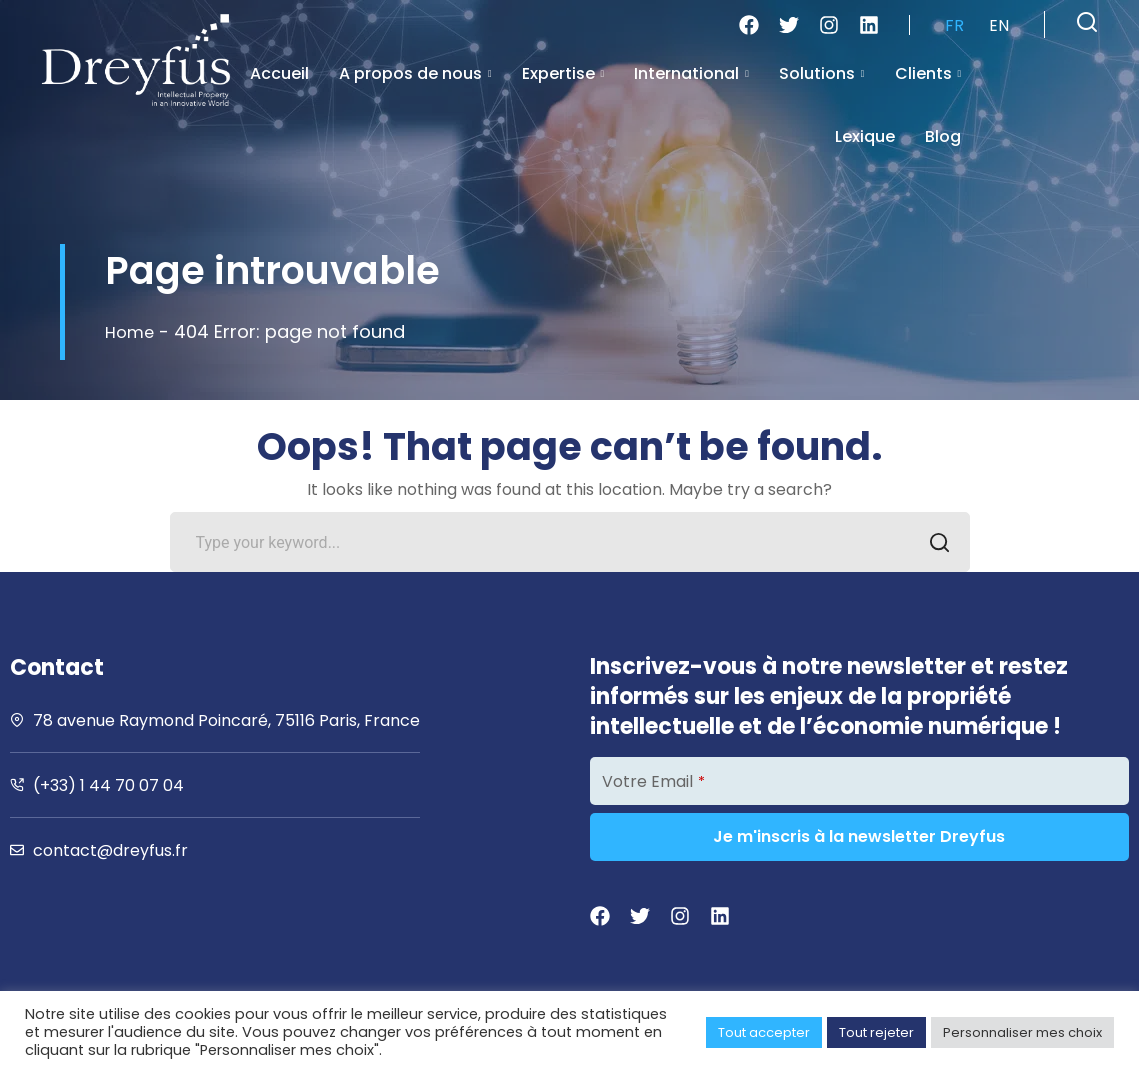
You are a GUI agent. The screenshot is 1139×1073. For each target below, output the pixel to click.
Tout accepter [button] (764, 1032)
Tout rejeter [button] (876, 1032)
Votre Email (653, 781)
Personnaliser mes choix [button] (1022, 1032)
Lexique (865, 136)
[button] (1087, 22)
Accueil (279, 73)
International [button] (691, 73)
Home (131, 331)
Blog (943, 136)
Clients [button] (928, 73)
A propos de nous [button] (415, 73)
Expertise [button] (563, 73)
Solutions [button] (822, 73)
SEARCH (934, 544)
